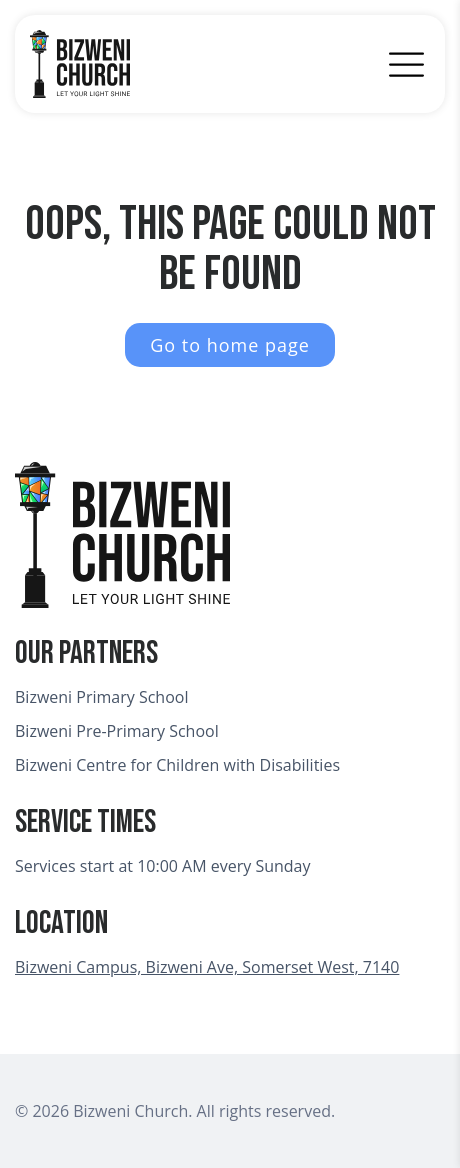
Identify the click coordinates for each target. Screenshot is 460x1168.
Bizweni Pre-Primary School (117, 731)
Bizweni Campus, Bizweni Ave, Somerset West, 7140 (207, 967)
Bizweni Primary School (101, 697)
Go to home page (230, 345)
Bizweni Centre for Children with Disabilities (177, 765)
